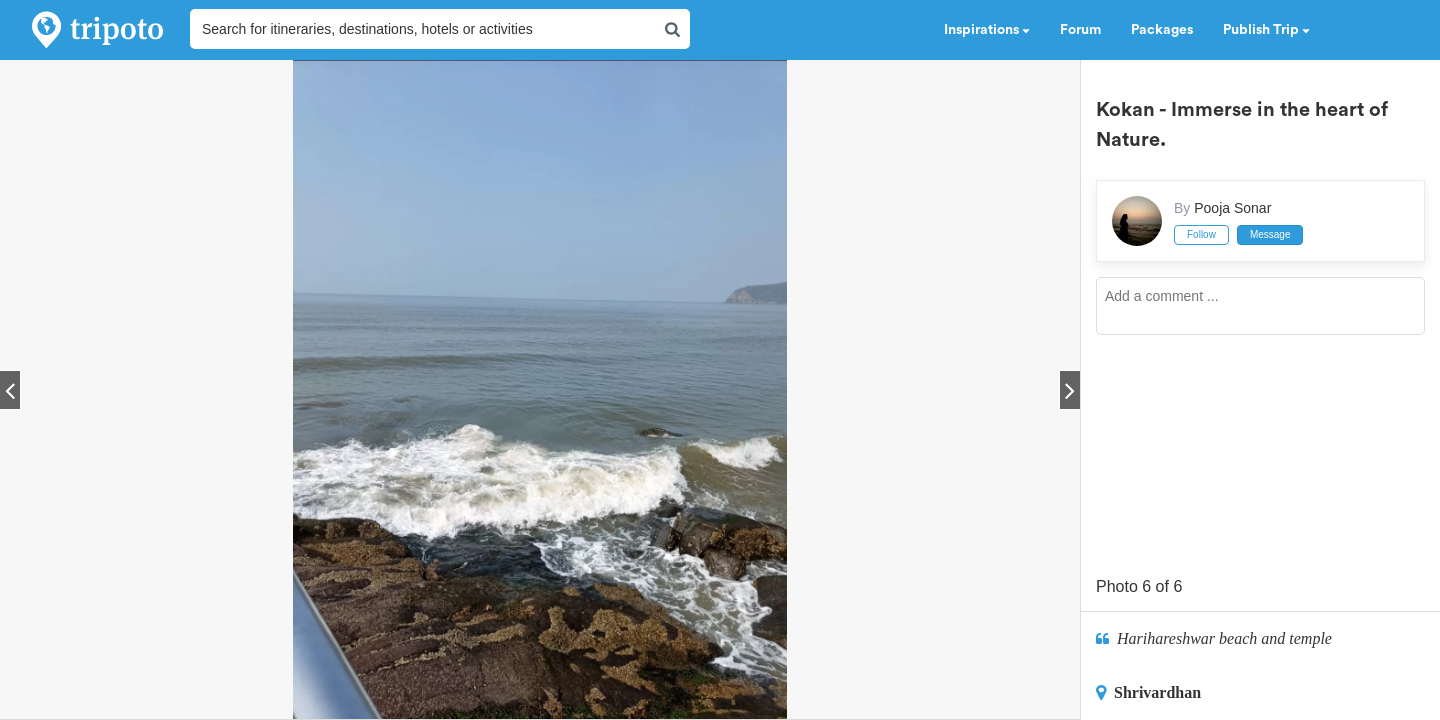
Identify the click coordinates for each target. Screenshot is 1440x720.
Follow (1201, 234)
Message (1270, 234)
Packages (1162, 30)
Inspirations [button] (987, 30)
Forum (1080, 30)
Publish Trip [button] (1266, 30)
